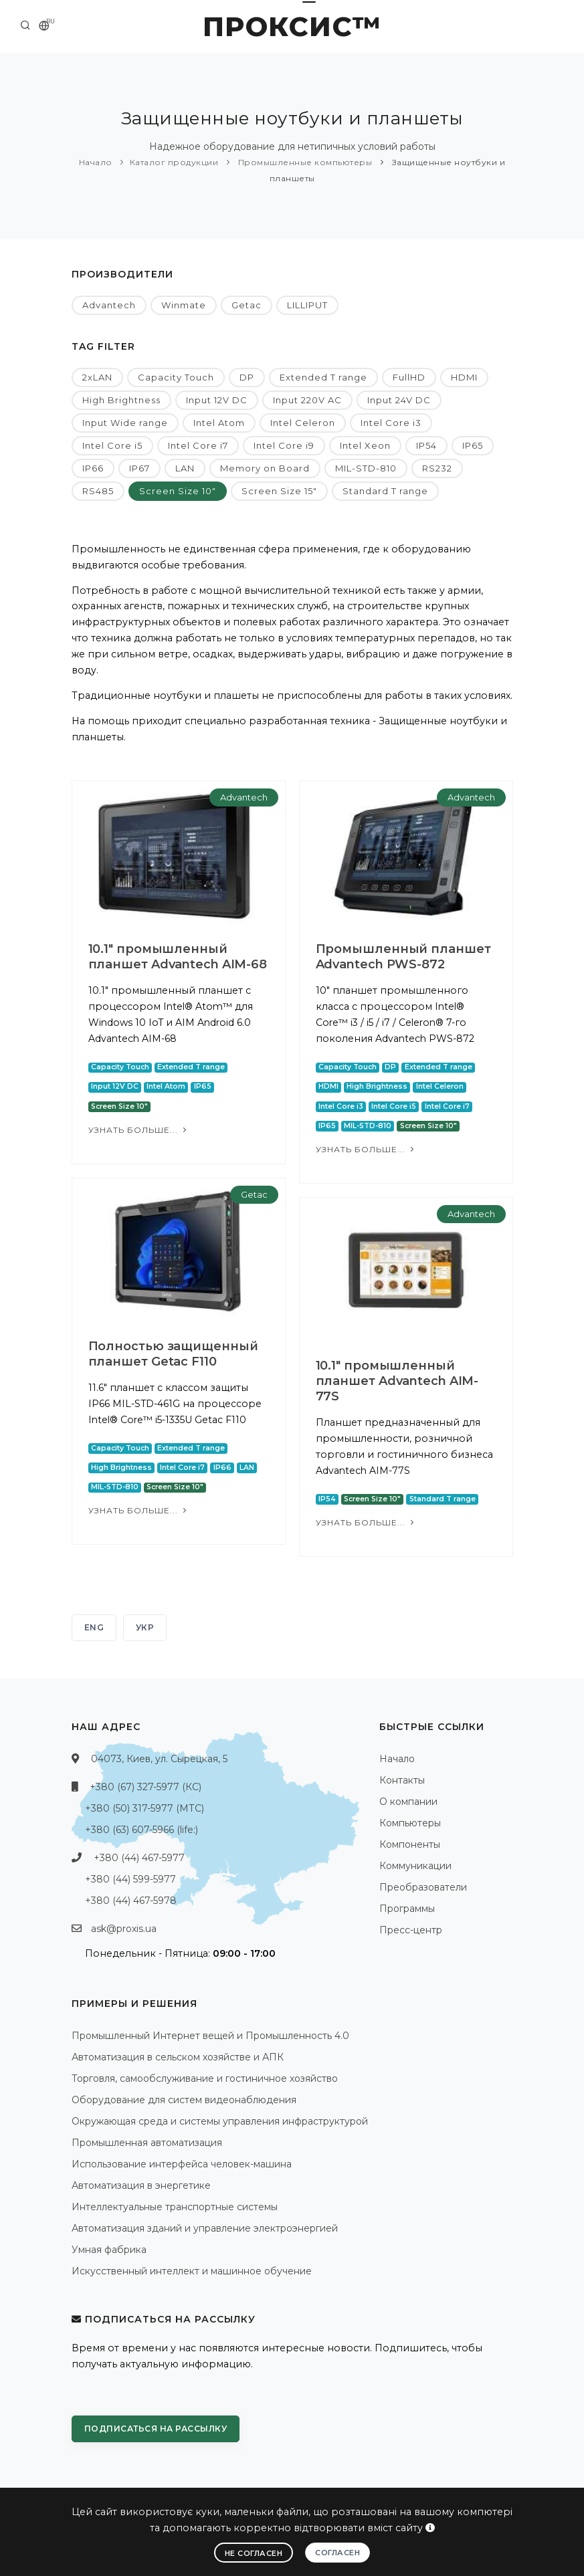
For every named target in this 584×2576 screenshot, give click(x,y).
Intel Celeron (302, 422)
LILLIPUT (307, 305)
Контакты (402, 1780)
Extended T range (323, 377)
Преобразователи (423, 1887)
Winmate (183, 305)
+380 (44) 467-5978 (131, 1901)
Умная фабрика (109, 2250)
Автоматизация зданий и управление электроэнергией (205, 2228)
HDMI (464, 377)
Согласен (337, 2552)
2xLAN (97, 377)
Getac (246, 305)
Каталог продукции (174, 162)
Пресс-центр (410, 1930)
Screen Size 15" (279, 491)
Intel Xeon (365, 445)
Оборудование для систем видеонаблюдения (184, 2100)
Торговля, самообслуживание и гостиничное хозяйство (205, 2078)
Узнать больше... (138, 1130)
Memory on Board (265, 468)
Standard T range (385, 491)
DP (246, 377)
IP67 (139, 468)
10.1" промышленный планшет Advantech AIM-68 (178, 957)
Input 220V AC (307, 400)
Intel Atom (219, 422)
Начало (95, 162)
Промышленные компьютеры (303, 162)
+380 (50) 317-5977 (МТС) (144, 1808)
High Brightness (121, 400)
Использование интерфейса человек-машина (182, 2164)
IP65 (472, 445)
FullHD (409, 377)
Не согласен (254, 2553)
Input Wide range (125, 422)
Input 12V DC (217, 400)
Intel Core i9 (284, 445)
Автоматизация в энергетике (141, 2185)
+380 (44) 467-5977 (139, 1858)
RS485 (98, 491)
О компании (408, 1802)
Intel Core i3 (391, 422)
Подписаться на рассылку (155, 2429)
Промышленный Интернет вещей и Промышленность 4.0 (210, 2036)
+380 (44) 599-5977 (130, 1879)
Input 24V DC (399, 400)
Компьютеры (410, 1823)
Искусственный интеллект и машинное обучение (192, 2271)
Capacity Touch (176, 377)
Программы (407, 1909)
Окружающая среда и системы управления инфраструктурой (220, 2121)
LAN (185, 468)
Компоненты (409, 1844)
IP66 (93, 468)
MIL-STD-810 (366, 468)
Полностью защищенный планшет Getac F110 (173, 1354)
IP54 (426, 445)
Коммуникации (415, 1866)
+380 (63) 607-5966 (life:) (141, 1830)
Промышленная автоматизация (147, 2143)
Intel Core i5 (112, 445)
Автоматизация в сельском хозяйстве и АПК (178, 2057)
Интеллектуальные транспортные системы (175, 2207)
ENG (94, 1627)
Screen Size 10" (177, 491)
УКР (145, 1627)
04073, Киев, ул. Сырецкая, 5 (159, 1759)
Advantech (109, 305)
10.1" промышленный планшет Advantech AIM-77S (397, 1381)
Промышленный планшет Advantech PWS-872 (403, 957)
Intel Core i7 (198, 445)
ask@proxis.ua (124, 1929)
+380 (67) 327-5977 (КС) (145, 1787)
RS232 (437, 468)
